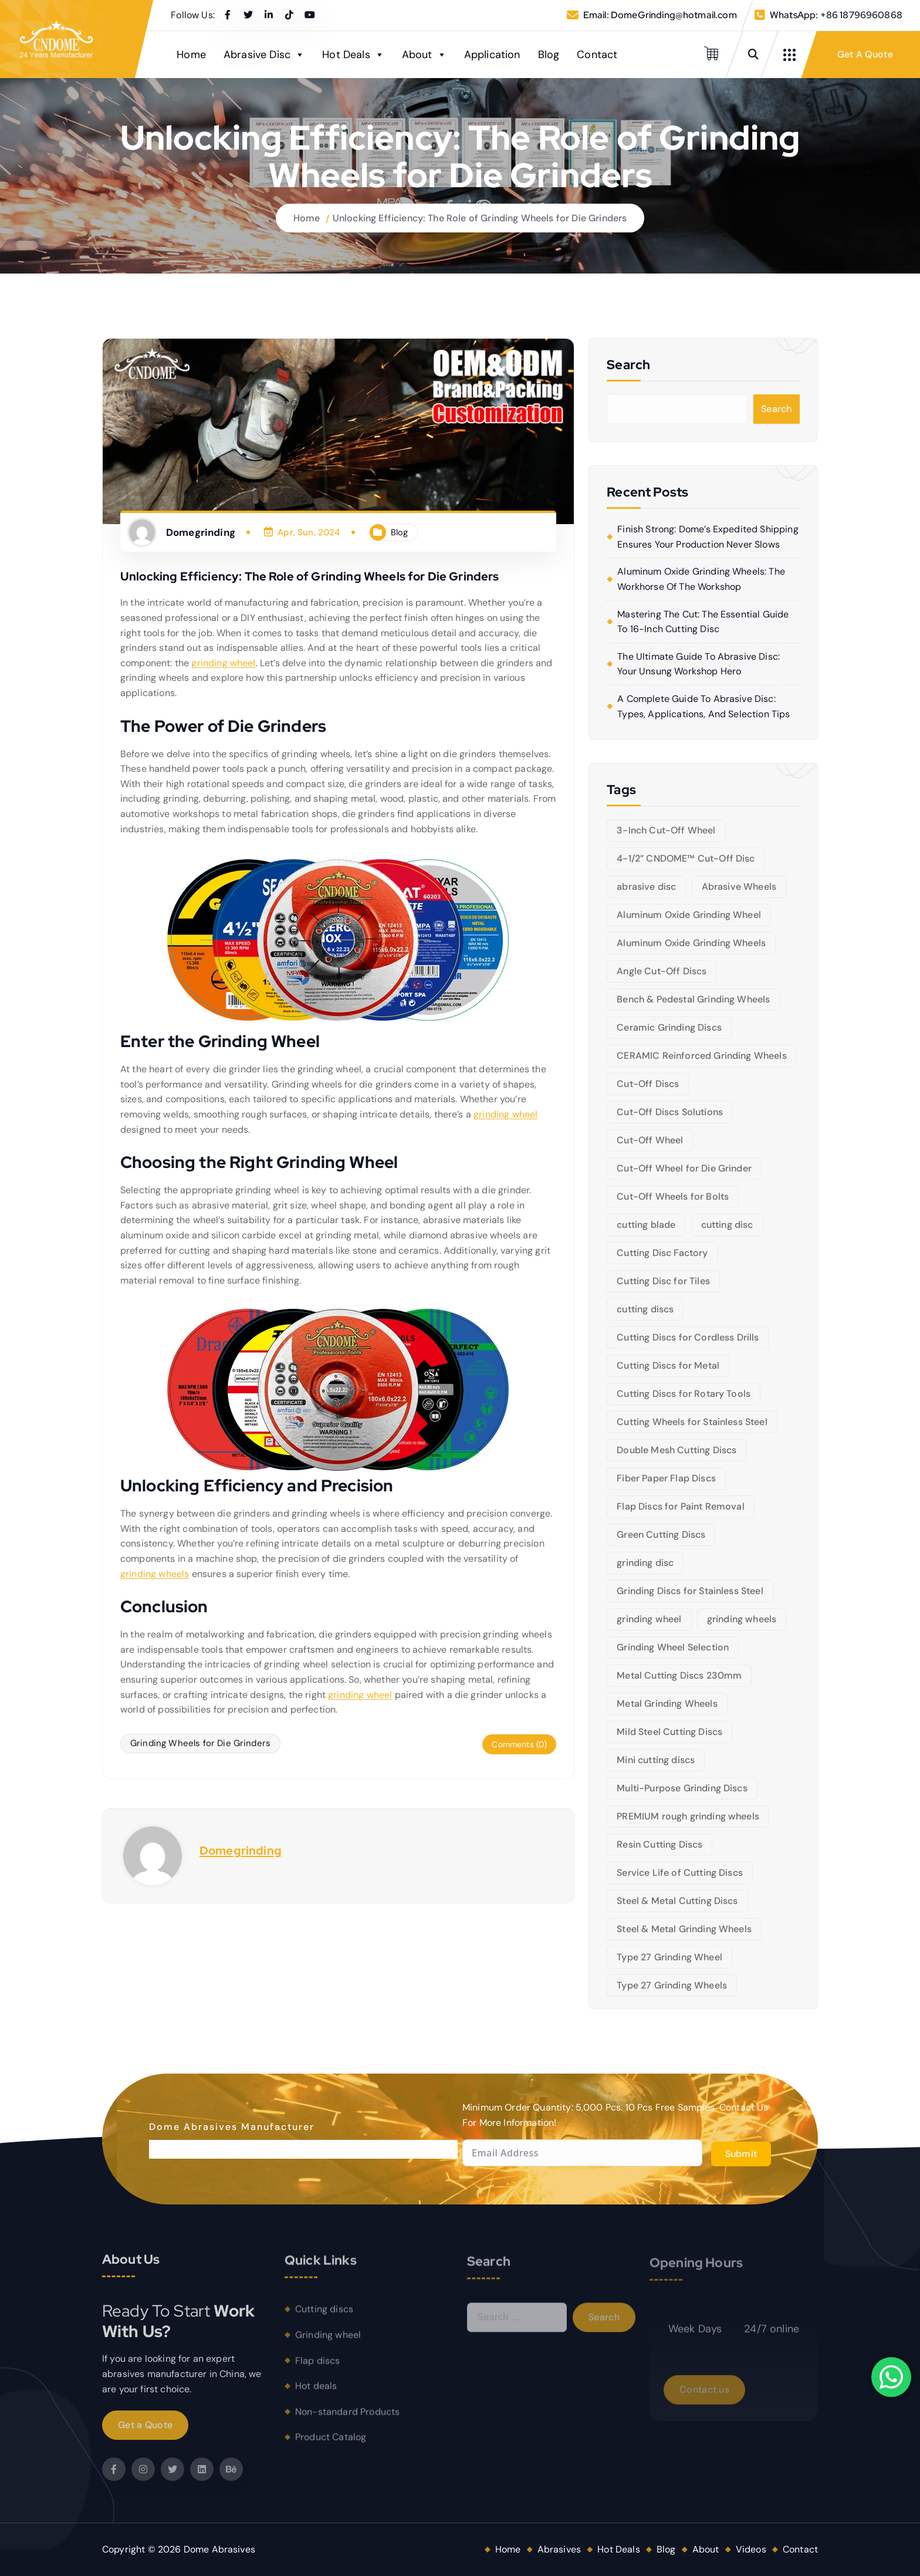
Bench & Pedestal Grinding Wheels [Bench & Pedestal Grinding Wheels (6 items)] (693, 999)
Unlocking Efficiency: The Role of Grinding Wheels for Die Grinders (480, 218)
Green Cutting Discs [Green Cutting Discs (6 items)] (661, 1534)
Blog (549, 55)
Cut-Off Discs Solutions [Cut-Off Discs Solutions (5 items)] (670, 1112)
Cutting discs (324, 2317)
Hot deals (316, 2394)
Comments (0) (519, 1744)
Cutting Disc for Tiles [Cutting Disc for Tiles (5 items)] (663, 1281)
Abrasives (559, 2549)
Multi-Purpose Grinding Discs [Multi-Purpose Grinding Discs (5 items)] (682, 1788)
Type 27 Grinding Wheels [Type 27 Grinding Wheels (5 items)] (672, 1985)
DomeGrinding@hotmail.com (674, 15)
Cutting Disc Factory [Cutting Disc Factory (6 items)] (662, 1253)
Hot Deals (353, 54)
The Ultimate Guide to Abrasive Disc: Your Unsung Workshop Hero (698, 664)
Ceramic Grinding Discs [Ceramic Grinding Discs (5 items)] (669, 1027)
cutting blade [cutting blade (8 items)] (646, 1224)
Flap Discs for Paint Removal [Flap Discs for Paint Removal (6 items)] (680, 1506)
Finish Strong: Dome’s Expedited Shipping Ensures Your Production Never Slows (707, 537)
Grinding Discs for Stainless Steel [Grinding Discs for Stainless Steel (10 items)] (690, 1591)
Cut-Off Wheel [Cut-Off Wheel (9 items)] (650, 1140)
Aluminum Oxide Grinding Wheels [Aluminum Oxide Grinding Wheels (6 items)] (691, 943)
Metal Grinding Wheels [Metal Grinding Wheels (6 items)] (667, 1703)
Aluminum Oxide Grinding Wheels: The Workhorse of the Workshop (701, 579)
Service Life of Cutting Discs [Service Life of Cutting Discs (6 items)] (680, 1872)
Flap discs (317, 2368)
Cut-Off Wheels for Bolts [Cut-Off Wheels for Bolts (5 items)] (673, 1196)
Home (191, 55)
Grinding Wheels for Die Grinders (200, 1743)
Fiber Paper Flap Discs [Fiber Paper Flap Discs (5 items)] (666, 1478)
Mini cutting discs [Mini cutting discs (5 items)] (656, 1760)
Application (492, 55)
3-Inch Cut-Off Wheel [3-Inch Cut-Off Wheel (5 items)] (666, 830)
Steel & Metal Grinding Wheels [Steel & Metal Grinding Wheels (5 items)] (684, 1929)
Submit (741, 2154)
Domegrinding (240, 1850)
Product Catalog (330, 2445)
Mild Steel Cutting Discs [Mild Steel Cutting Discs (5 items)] (669, 1732)
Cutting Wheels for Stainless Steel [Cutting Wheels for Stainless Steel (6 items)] (692, 1422)
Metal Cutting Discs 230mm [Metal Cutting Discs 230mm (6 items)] (679, 1675)
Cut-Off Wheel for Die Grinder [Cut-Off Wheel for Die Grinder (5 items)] (684, 1168)
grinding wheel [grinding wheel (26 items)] (649, 1619)
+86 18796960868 (861, 15)
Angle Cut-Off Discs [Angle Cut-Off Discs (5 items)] (661, 971)
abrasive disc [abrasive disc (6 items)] (646, 886)
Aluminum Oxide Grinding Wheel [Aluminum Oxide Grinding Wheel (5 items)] (689, 915)
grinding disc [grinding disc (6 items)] (645, 1563)
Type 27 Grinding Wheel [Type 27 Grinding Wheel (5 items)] (669, 1957)
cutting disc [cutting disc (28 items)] (727, 1224)
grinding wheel (223, 663)
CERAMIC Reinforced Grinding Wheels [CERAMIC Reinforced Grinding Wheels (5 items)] (701, 1055)
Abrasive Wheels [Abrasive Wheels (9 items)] (739, 886)
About (424, 54)
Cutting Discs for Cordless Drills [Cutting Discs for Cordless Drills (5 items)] (688, 1337)
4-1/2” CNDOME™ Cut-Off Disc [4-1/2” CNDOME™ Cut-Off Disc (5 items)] (686, 858)
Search (776, 409)
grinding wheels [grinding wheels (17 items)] (741, 1619)
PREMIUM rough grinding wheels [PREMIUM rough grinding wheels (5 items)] (688, 1816)
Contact (597, 55)
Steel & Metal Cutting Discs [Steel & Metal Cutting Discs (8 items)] (677, 1901)
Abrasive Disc (264, 54)
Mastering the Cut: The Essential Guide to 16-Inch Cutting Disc (703, 622)
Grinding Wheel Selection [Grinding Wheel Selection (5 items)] (673, 1647)
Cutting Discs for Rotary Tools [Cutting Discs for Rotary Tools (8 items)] (683, 1393)
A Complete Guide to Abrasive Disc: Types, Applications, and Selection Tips (703, 706)
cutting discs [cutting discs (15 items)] (645, 1309)
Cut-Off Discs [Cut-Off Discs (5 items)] (648, 1084)
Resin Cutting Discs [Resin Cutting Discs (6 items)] (659, 1844)
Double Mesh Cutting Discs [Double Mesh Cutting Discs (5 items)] (676, 1450)
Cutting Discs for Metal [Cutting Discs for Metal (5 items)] (668, 1365)
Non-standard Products (347, 2419)
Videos (751, 2549)
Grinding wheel (328, 2343)
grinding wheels (154, 1574)
